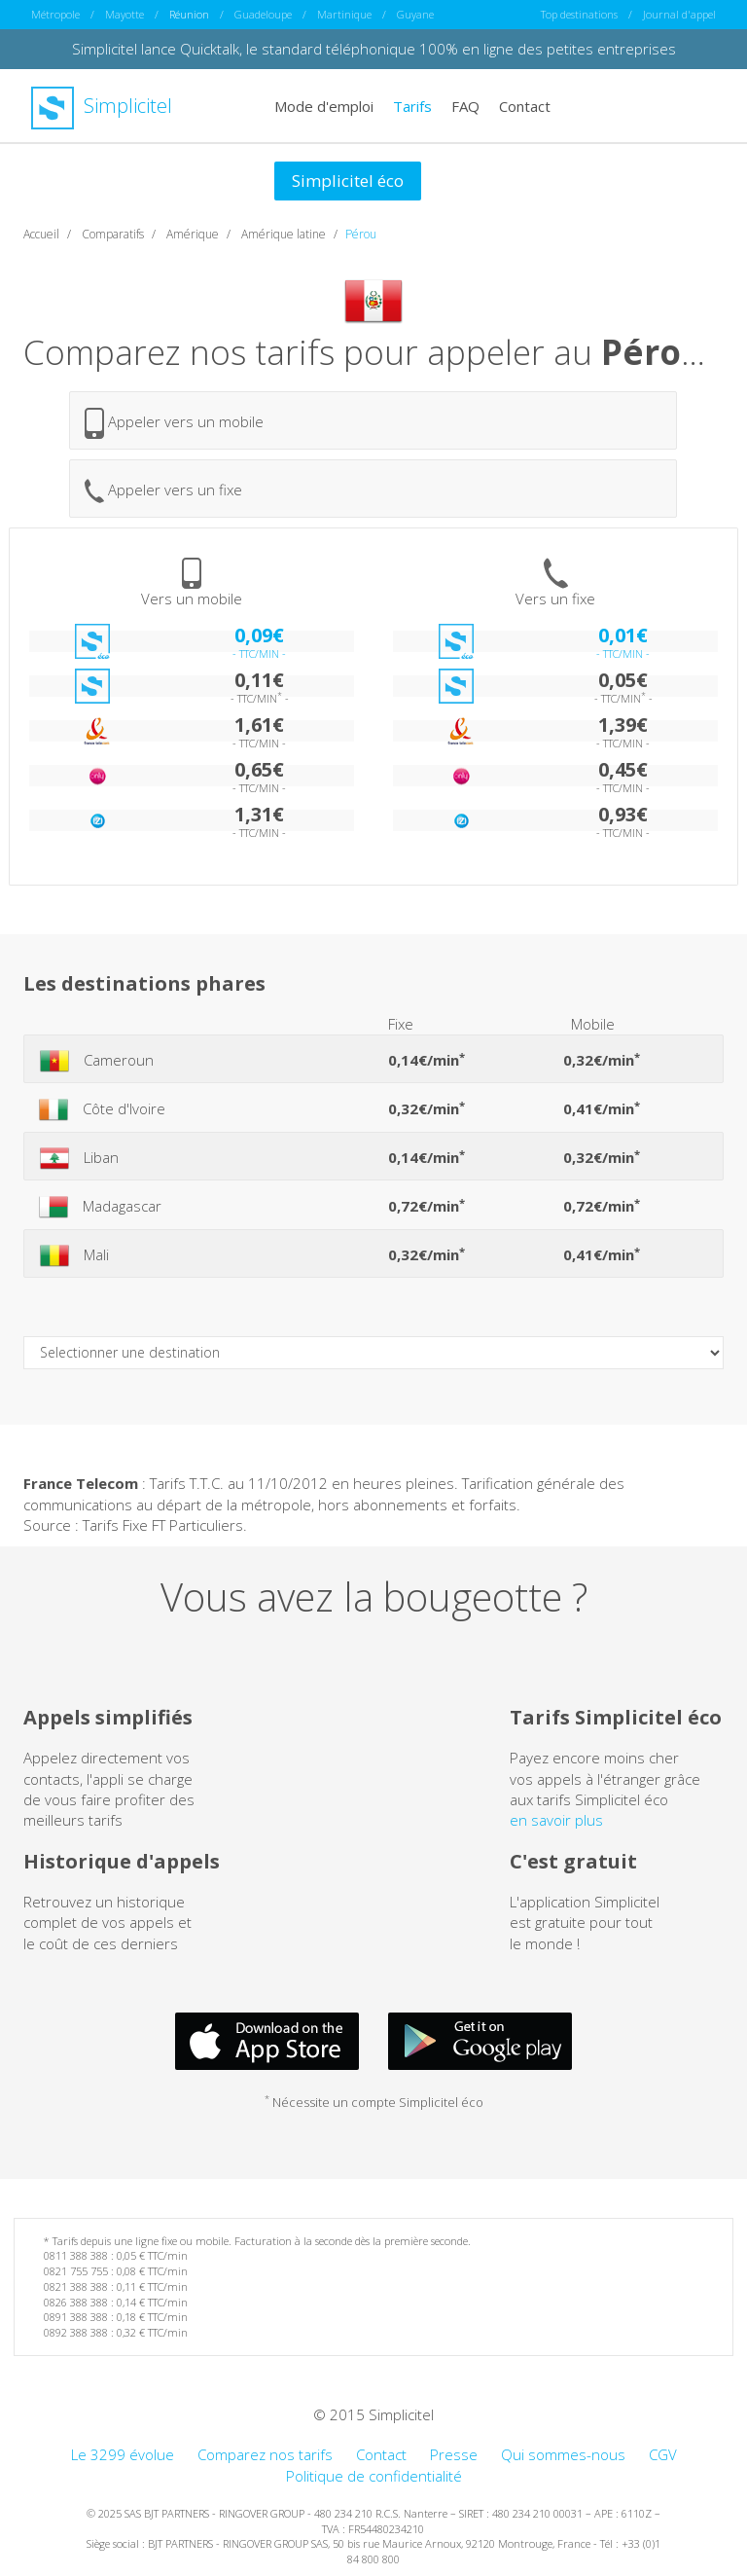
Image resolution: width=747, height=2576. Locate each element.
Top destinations (579, 14)
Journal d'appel (679, 14)
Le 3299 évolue (122, 2454)
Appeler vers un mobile (174, 422)
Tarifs (412, 105)
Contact (525, 105)
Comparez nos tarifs (265, 2454)
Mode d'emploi (324, 105)
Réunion (189, 14)
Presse (454, 2454)
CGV (663, 2454)
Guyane (415, 14)
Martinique (344, 14)
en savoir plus (556, 1820)
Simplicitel (101, 105)
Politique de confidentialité (374, 2475)
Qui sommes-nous (563, 2454)
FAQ (465, 105)
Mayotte (124, 14)
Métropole (55, 14)
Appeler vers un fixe (163, 491)
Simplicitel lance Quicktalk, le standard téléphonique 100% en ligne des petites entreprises (374, 48)
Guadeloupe (263, 14)
